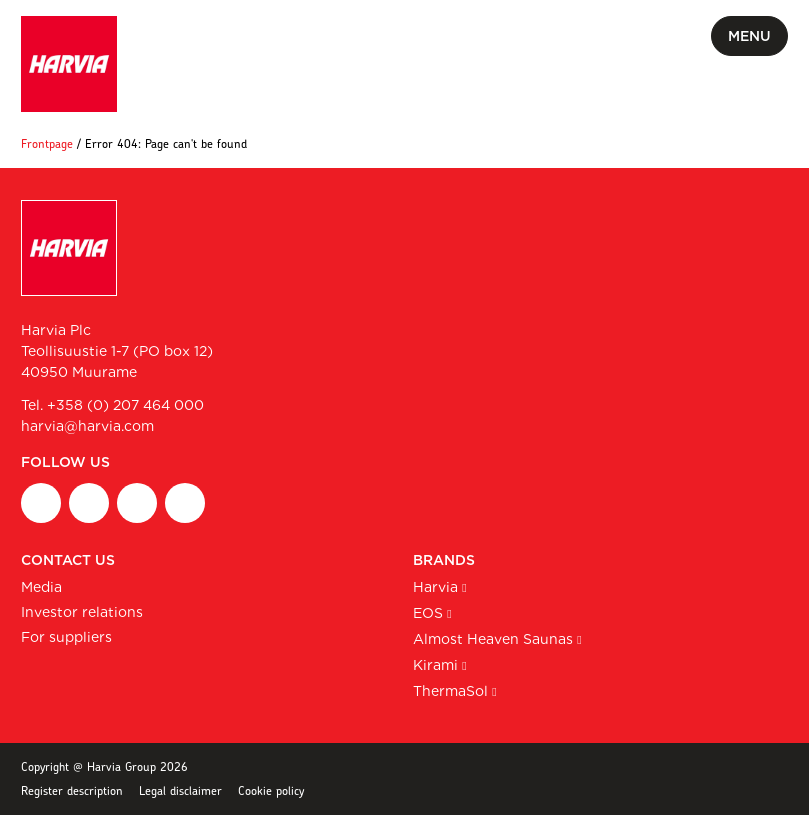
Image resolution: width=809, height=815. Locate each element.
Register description (72, 790)
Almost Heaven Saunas (493, 639)
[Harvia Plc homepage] (69, 64)
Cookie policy (271, 790)
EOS (428, 613)
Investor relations (82, 612)
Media (41, 587)
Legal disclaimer (180, 790)
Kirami (435, 665)
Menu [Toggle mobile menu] (749, 36)
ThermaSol (450, 691)
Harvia (435, 587)
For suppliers (66, 637)
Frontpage (47, 143)
